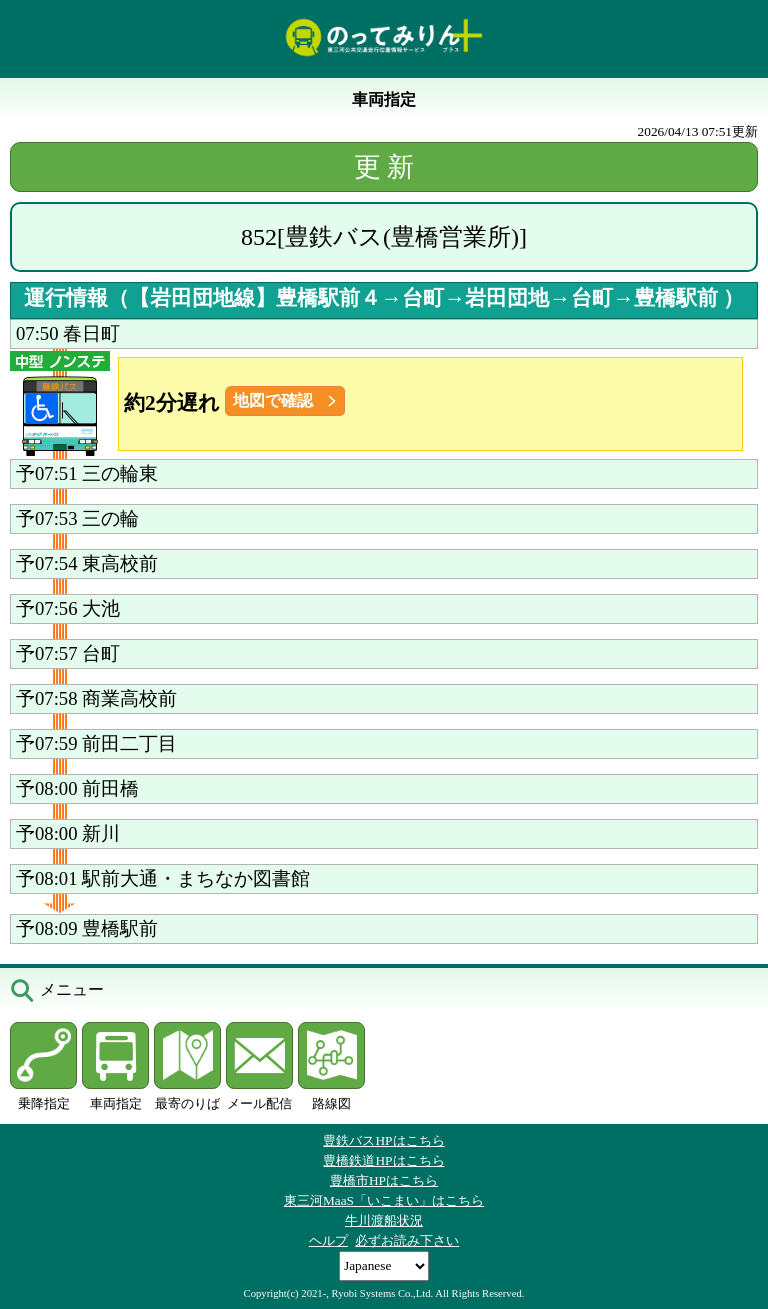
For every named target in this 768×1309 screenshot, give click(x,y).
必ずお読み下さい (407, 1240)
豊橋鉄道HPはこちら (383, 1160)
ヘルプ (328, 1240)
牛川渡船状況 (384, 1220)
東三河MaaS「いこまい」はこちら (384, 1200)
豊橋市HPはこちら (384, 1180)
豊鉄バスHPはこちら (383, 1140)
